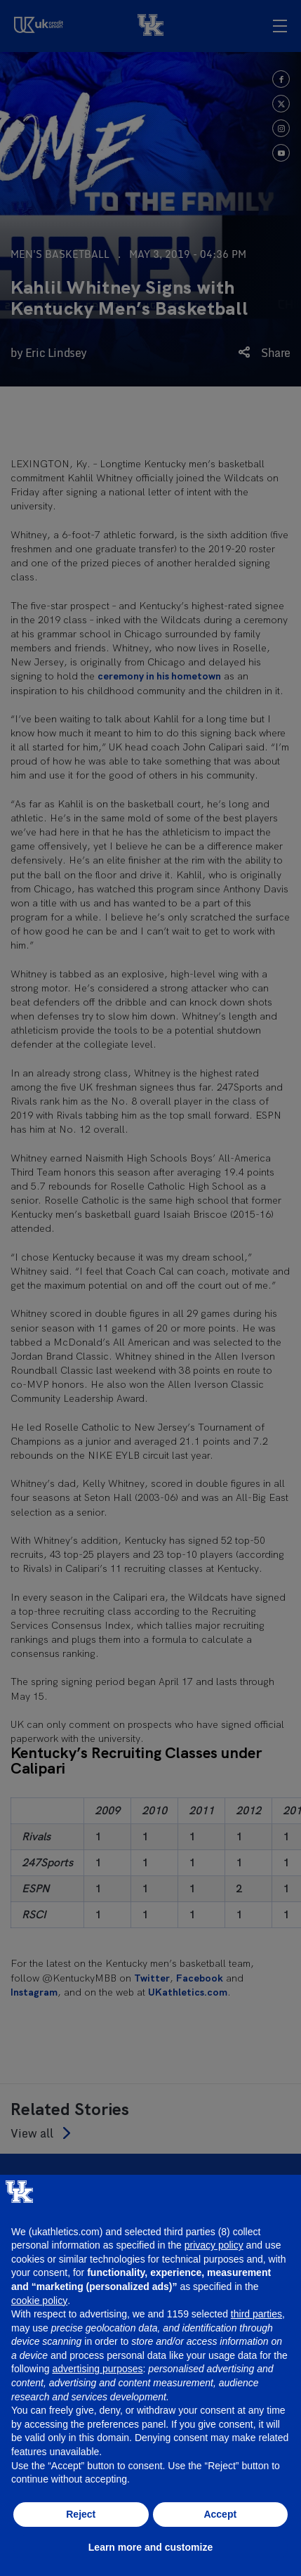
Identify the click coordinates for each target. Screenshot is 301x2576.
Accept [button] (219, 2514)
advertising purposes (97, 2368)
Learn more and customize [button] (150, 2547)
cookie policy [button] (39, 2300)
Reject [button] (80, 2514)
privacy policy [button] (214, 2245)
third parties (256, 2314)
